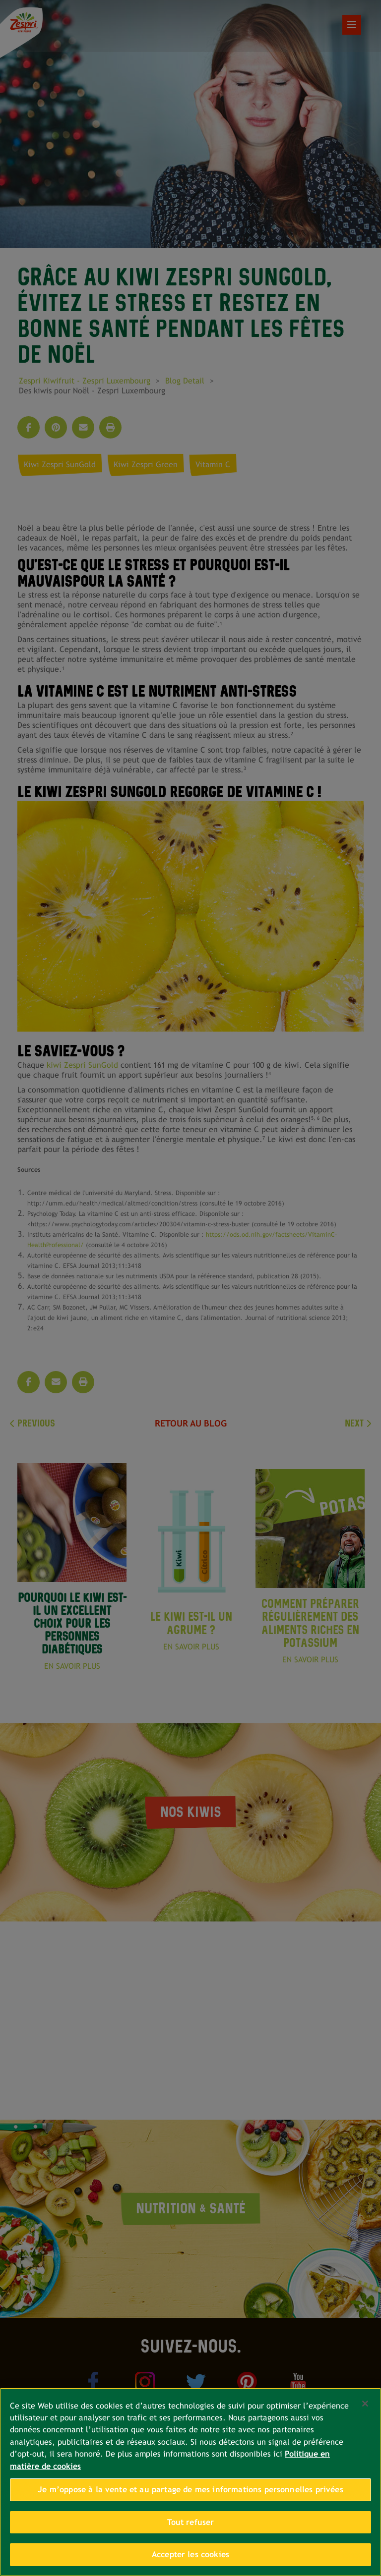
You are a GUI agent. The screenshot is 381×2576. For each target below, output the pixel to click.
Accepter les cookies (190, 2554)
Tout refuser (190, 2522)
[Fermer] (365, 2403)
